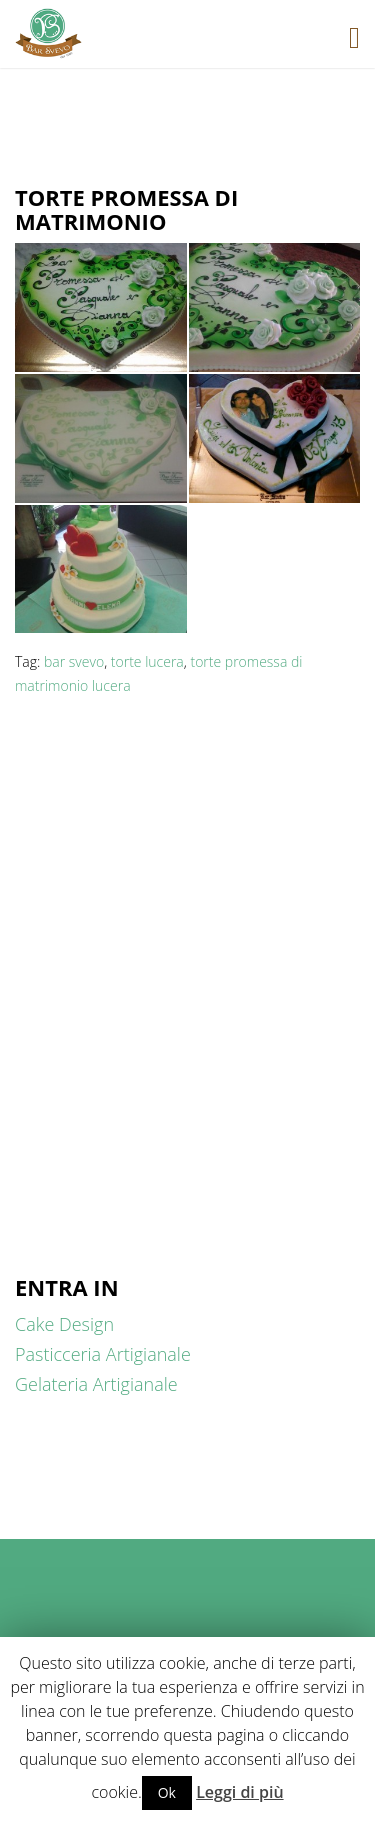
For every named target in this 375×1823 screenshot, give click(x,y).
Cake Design (64, 1324)
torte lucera (147, 661)
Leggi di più (239, 1792)
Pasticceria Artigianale (103, 1354)
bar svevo (74, 661)
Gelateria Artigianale (96, 1384)
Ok (167, 1792)
